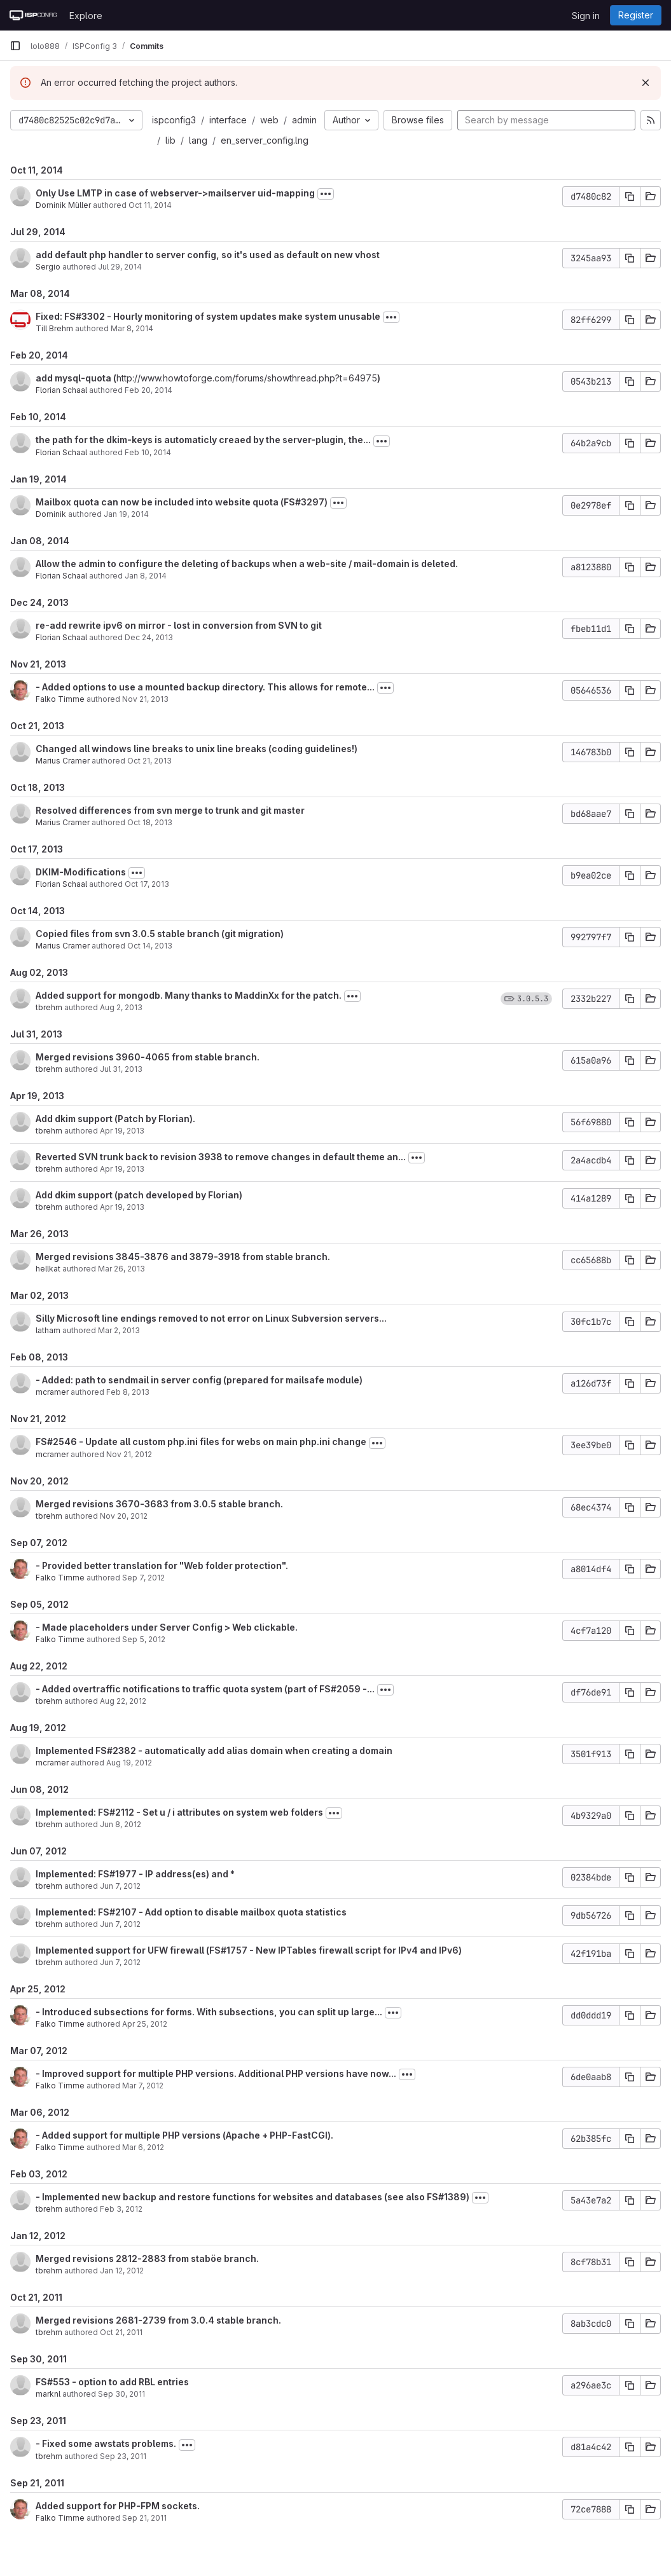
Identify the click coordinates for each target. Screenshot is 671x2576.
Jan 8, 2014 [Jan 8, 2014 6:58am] (146, 575)
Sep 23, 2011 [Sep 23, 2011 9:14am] (123, 2456)
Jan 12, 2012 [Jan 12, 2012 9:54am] (122, 2270)
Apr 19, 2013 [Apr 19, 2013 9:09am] (122, 1207)
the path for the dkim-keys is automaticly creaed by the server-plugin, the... (203, 439)
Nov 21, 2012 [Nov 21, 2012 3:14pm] (129, 1454)
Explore (85, 15)
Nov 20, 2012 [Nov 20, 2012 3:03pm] (124, 1516)
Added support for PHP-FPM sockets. (118, 2505)
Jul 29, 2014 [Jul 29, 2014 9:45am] (120, 266)
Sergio (48, 266)
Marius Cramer (63, 760)
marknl (48, 2394)
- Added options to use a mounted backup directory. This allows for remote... (205, 687)
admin (304, 119)
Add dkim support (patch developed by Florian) (139, 1194)
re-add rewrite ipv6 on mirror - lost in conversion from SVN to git (179, 625)
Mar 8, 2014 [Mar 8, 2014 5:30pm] (132, 328)
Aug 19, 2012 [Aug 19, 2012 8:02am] (129, 1762)
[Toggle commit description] (325, 194)
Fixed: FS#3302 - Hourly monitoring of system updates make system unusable (208, 316)
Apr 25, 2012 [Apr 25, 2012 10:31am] (144, 2024)
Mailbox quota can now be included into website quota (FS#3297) (182, 502)
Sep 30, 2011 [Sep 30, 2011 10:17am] (121, 2394)
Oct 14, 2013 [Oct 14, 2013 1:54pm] (149, 945)
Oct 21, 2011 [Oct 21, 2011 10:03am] (121, 2332)
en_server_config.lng (264, 140)
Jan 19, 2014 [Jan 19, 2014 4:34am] (126, 514)
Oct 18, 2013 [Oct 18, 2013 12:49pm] (149, 822)
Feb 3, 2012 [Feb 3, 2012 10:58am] (121, 2209)
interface (228, 119)
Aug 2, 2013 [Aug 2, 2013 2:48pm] (121, 1007)
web (269, 119)
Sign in (586, 15)
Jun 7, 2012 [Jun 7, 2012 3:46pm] (120, 1886)
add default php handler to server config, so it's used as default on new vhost (208, 254)
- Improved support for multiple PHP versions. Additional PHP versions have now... (216, 2073)
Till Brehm (54, 328)
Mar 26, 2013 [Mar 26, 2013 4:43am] (121, 1268)
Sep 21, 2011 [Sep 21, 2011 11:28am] (144, 2518)
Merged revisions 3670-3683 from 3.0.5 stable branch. (159, 1503)
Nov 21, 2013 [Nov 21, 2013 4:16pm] (145, 699)
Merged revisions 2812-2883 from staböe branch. (147, 2258)
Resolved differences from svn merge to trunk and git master (170, 810)
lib (170, 140)
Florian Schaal (61, 390)
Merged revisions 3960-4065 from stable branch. (147, 1057)
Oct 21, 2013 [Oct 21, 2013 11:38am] (149, 760)
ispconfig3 (174, 119)
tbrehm (49, 1007)
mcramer (52, 1392)
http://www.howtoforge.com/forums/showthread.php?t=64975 (246, 378)
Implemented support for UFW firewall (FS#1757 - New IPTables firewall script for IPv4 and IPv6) (249, 1950)
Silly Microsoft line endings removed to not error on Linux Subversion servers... (211, 1318)
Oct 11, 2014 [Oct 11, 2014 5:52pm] (150, 205)
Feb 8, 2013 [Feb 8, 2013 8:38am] (127, 1392)
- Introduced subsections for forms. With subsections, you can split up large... (209, 2011)
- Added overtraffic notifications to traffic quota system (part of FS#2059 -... (205, 1688)
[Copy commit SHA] (629, 196)
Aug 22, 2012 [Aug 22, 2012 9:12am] (123, 1701)
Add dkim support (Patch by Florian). (115, 1118)
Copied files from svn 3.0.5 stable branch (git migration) (160, 933)
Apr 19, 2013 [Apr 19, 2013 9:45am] (122, 1130)
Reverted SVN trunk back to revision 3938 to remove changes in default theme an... (221, 1156)
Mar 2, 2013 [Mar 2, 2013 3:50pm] (119, 1330)
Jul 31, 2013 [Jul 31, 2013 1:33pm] (121, 1069)
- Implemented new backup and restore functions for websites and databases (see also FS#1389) (252, 2196)
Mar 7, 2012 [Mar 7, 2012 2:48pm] (142, 2085)
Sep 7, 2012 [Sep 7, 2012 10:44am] (143, 1577)
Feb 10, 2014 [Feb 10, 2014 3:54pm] (148, 452)
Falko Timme (60, 699)
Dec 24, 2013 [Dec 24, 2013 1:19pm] (149, 637)
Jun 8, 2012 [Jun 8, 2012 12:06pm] (120, 1824)
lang (198, 140)
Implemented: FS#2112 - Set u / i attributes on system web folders (179, 1812)
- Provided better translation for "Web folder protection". (162, 1565)
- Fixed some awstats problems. (106, 2443)
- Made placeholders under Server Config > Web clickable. (167, 1627)
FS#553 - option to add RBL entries (112, 2381)
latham (48, 1330)
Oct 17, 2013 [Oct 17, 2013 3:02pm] (147, 884)
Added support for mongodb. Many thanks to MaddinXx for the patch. (189, 995)
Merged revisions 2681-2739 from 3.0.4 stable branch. (158, 2320)
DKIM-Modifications (81, 872)
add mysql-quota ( (76, 378)
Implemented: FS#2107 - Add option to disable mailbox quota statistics (191, 1912)
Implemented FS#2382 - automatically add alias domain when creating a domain (214, 1750)
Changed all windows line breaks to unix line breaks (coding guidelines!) (196, 748)
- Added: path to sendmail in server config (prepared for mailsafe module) (199, 1379)
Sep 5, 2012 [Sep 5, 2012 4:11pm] (143, 1639)
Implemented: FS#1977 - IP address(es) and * (135, 1873)
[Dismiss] (645, 82)
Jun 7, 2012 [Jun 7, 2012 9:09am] (120, 1962)
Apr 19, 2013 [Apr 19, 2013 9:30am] (122, 1169)
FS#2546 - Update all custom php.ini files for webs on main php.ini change (201, 1441)
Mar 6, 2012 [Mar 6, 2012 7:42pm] (143, 2147)
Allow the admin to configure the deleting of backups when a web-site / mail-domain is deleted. (247, 563)
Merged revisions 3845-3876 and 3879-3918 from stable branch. (183, 1256)
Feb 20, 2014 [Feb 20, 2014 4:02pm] (148, 390)
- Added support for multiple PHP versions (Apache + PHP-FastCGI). (184, 2135)
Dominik (51, 514)
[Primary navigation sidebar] (15, 46)
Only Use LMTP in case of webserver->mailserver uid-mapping (175, 193)
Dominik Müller (63, 205)
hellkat (48, 1268)
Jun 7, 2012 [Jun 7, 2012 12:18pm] (120, 1924)
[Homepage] (33, 15)
